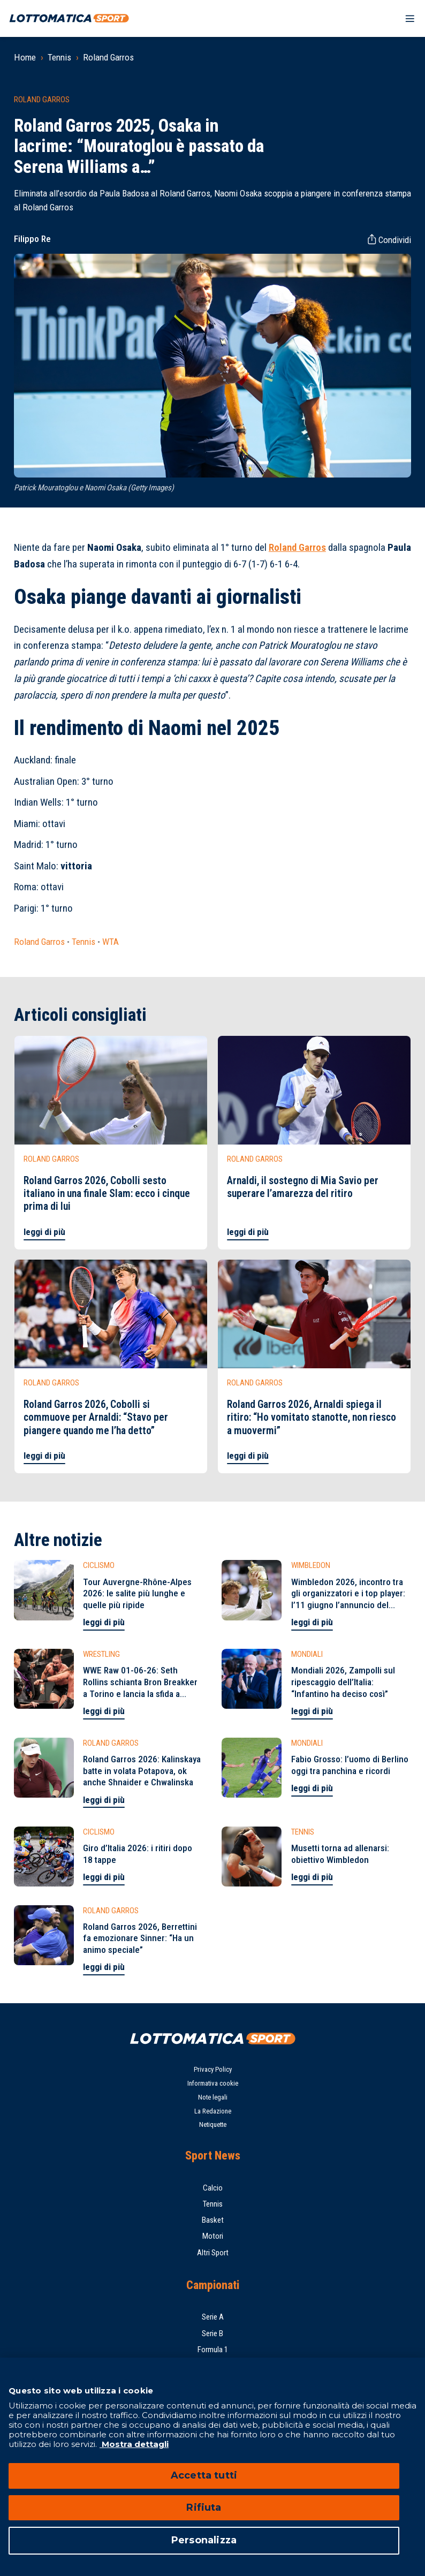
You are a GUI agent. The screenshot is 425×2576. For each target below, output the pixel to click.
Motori (212, 2236)
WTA (110, 941)
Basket (213, 2220)
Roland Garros (108, 57)
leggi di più (44, 1231)
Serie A (213, 2317)
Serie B (212, 2333)
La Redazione (212, 2111)
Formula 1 (213, 2349)
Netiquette (212, 2124)
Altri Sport (213, 2252)
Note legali (212, 2097)
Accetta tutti (204, 2475)
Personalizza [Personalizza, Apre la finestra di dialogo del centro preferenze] (204, 2540)
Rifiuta (203, 2507)
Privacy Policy (213, 2069)
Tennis (59, 57)
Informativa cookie (212, 2083)
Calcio (213, 2188)
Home (25, 57)
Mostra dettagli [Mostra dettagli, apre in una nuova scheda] (134, 2444)
